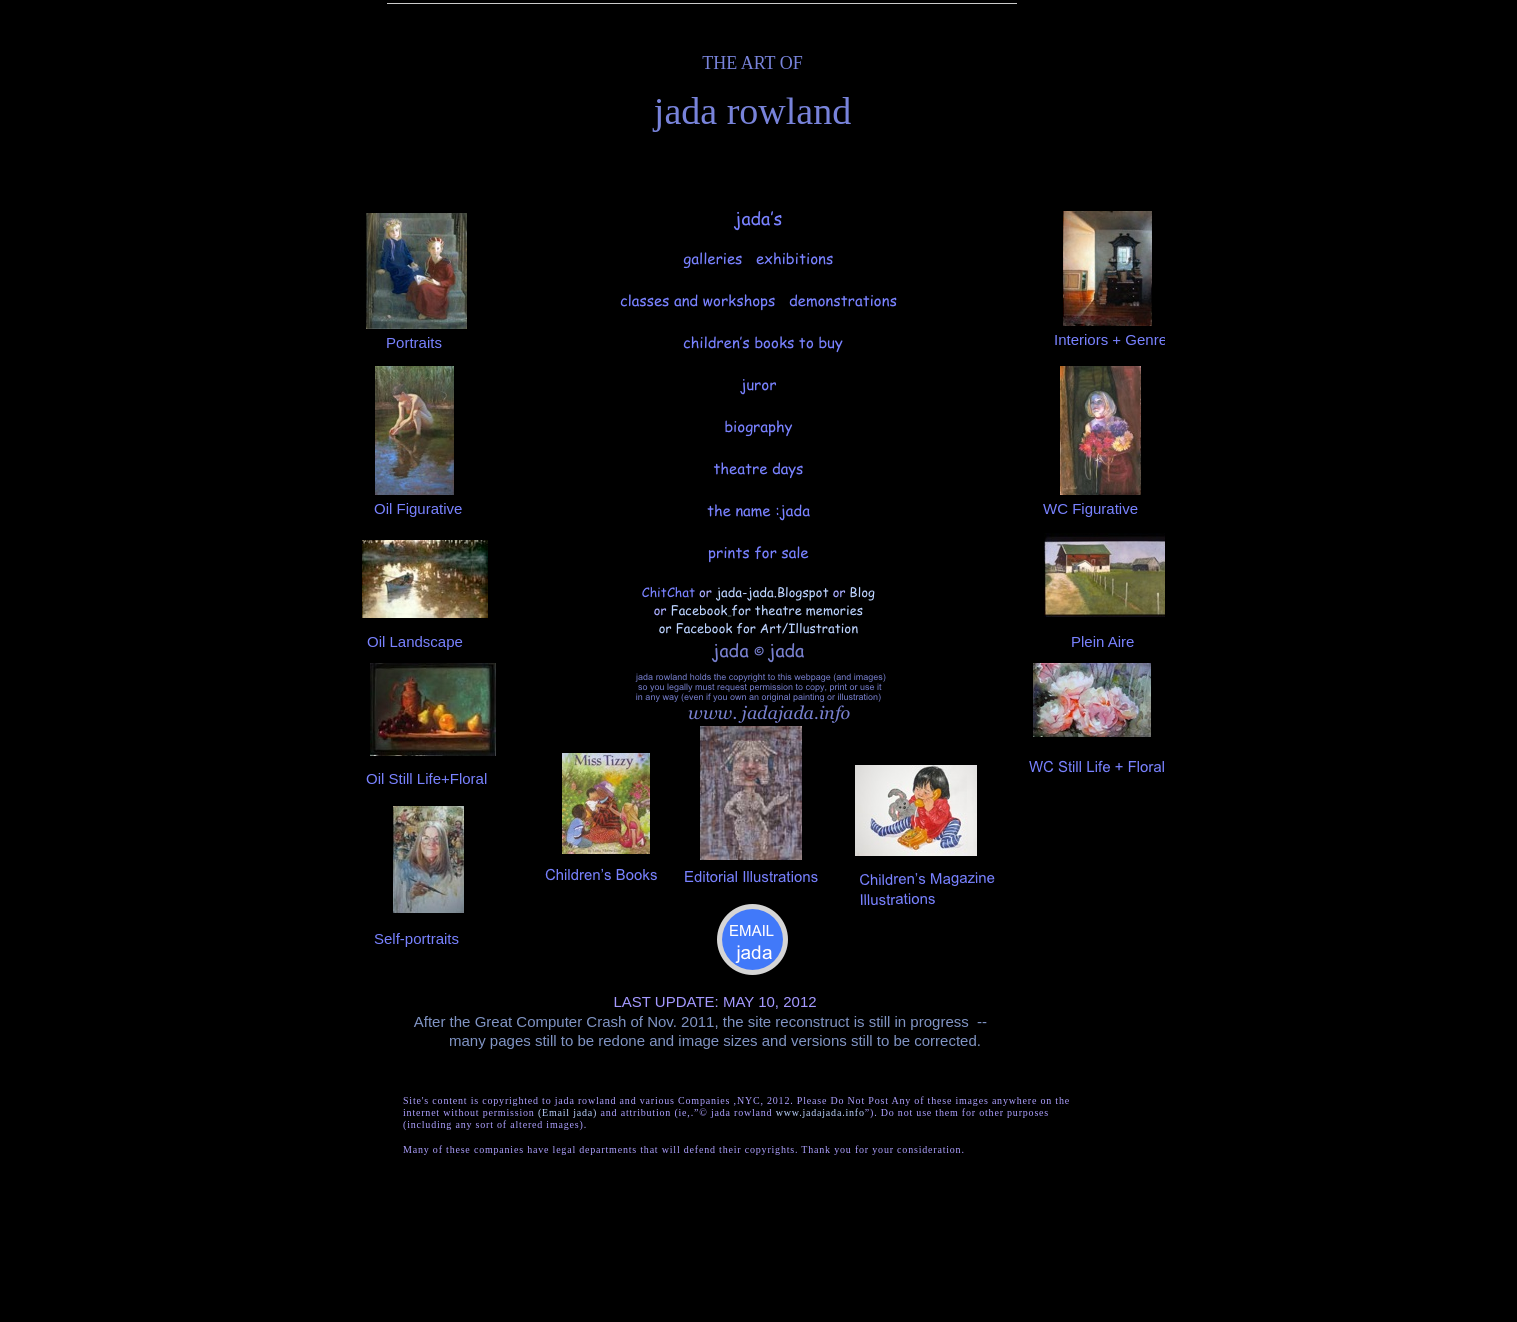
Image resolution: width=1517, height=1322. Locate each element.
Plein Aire (1102, 641)
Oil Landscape (415, 641)
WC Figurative (1090, 508)
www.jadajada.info (820, 1112)
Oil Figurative (418, 508)
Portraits (414, 342)
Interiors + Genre (1110, 339)
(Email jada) (567, 1112)
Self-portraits (416, 938)
